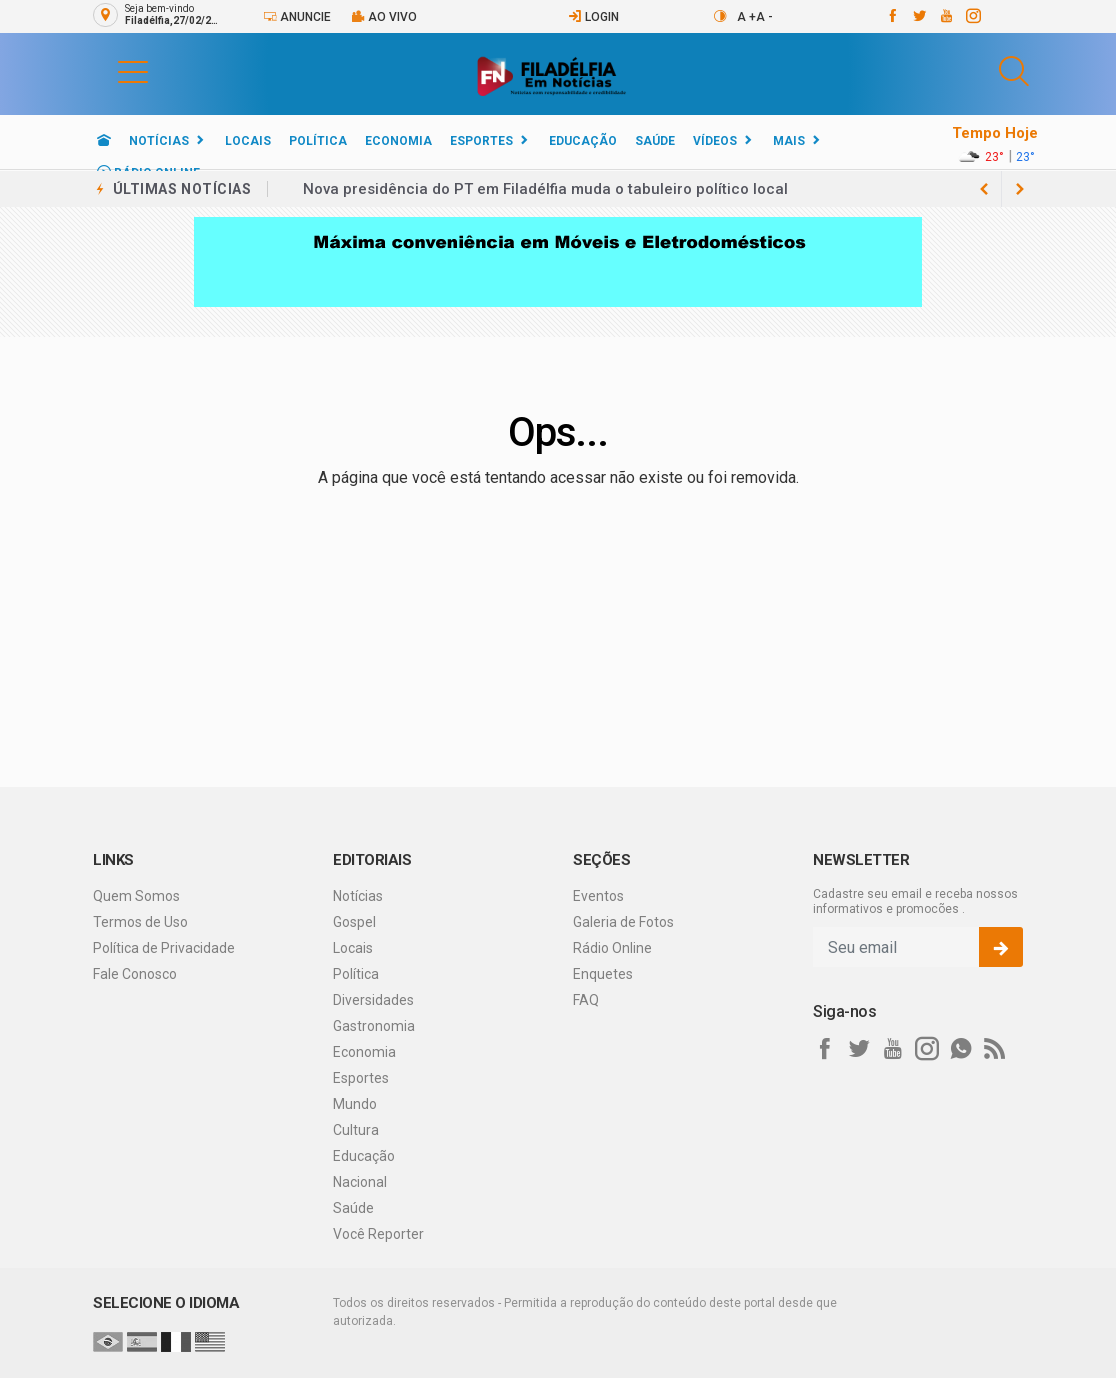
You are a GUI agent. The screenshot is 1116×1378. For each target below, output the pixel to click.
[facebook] (891, 16)
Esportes (481, 141)
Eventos (598, 896)
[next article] (984, 189)
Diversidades (373, 1000)
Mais (789, 141)
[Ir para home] (104, 141)
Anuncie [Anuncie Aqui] (297, 16)
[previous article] (1020, 189)
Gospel (354, 922)
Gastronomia (374, 1026)
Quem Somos (136, 896)
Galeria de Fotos (623, 922)
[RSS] (995, 1049)
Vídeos (715, 141)
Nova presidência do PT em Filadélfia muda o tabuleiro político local (545, 189)
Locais (248, 141)
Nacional (360, 1182)
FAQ (586, 1000)
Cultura (356, 1130)
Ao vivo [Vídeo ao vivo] (384, 16)
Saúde (655, 141)
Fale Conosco (135, 974)
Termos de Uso (140, 922)
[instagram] (972, 16)
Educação (583, 141)
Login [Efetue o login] (593, 16)
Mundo (355, 1104)
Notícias (159, 141)
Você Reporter (378, 1234)
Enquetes (603, 974)
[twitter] (918, 16)
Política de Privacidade (164, 948)
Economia (398, 141)
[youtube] (945, 16)
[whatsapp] (961, 1049)
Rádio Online (612, 948)
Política (318, 141)
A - (764, 17)
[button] (113, 71)
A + (746, 17)
